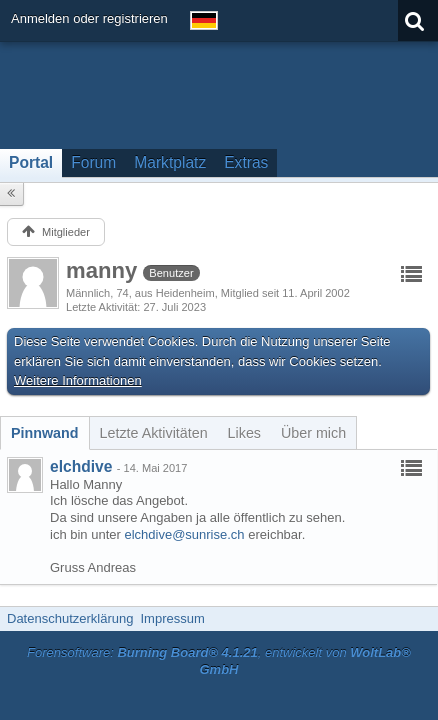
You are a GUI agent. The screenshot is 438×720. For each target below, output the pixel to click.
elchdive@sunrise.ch (184, 534)
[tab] (45, 433)
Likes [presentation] (244, 433)
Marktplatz (170, 162)
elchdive (81, 466)
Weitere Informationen (78, 380)
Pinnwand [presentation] (45, 433)
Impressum (172, 618)
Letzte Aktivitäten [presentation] (154, 433)
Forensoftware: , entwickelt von (219, 661)
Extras (246, 162)
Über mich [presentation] (313, 433)
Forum (93, 162)
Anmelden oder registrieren (89, 18)
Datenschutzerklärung (70, 618)
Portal (31, 162)
